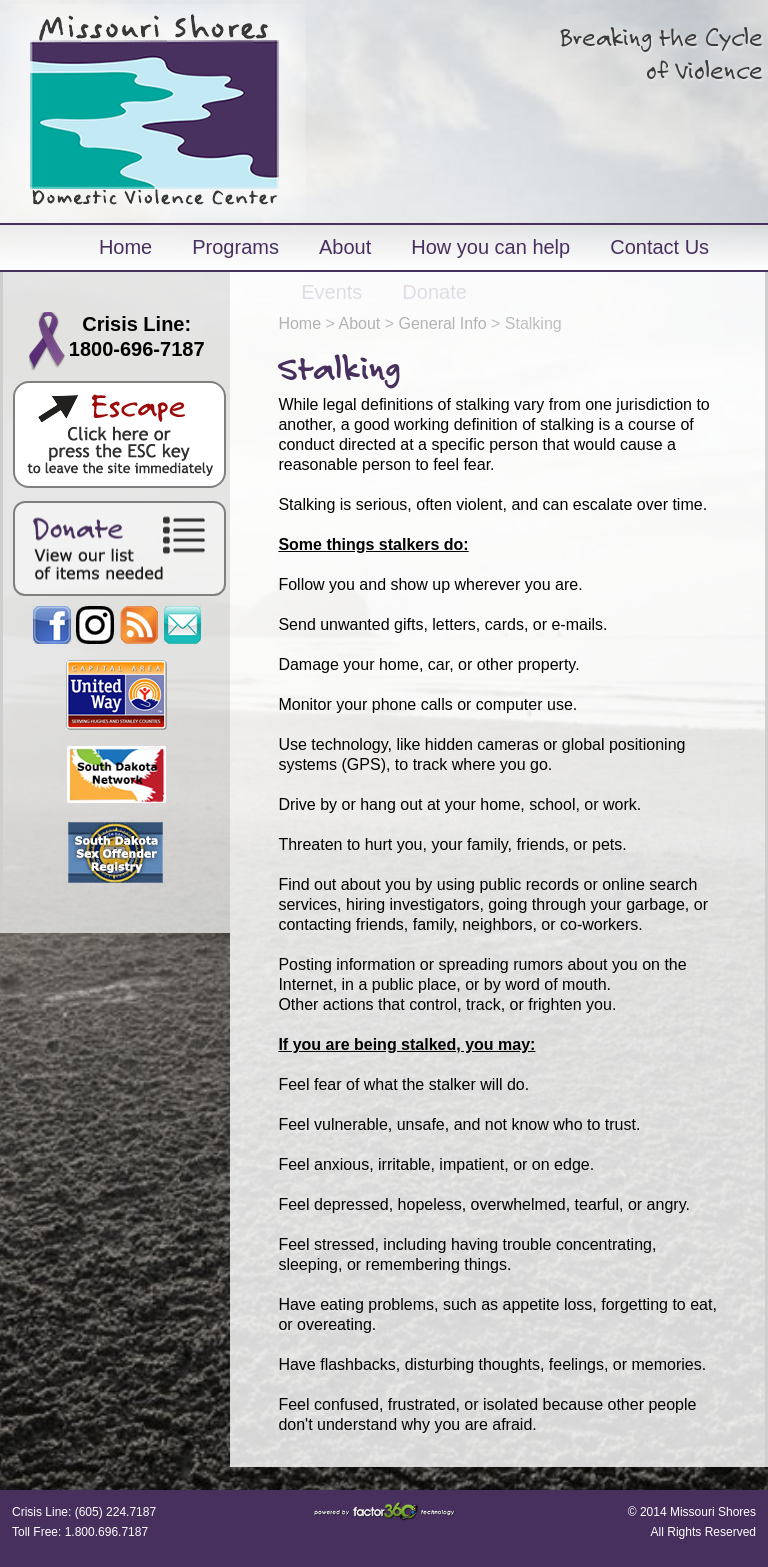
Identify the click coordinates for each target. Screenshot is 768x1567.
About (345, 247)
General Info (443, 323)
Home (125, 247)
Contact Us (659, 247)
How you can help (490, 247)
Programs (235, 247)
